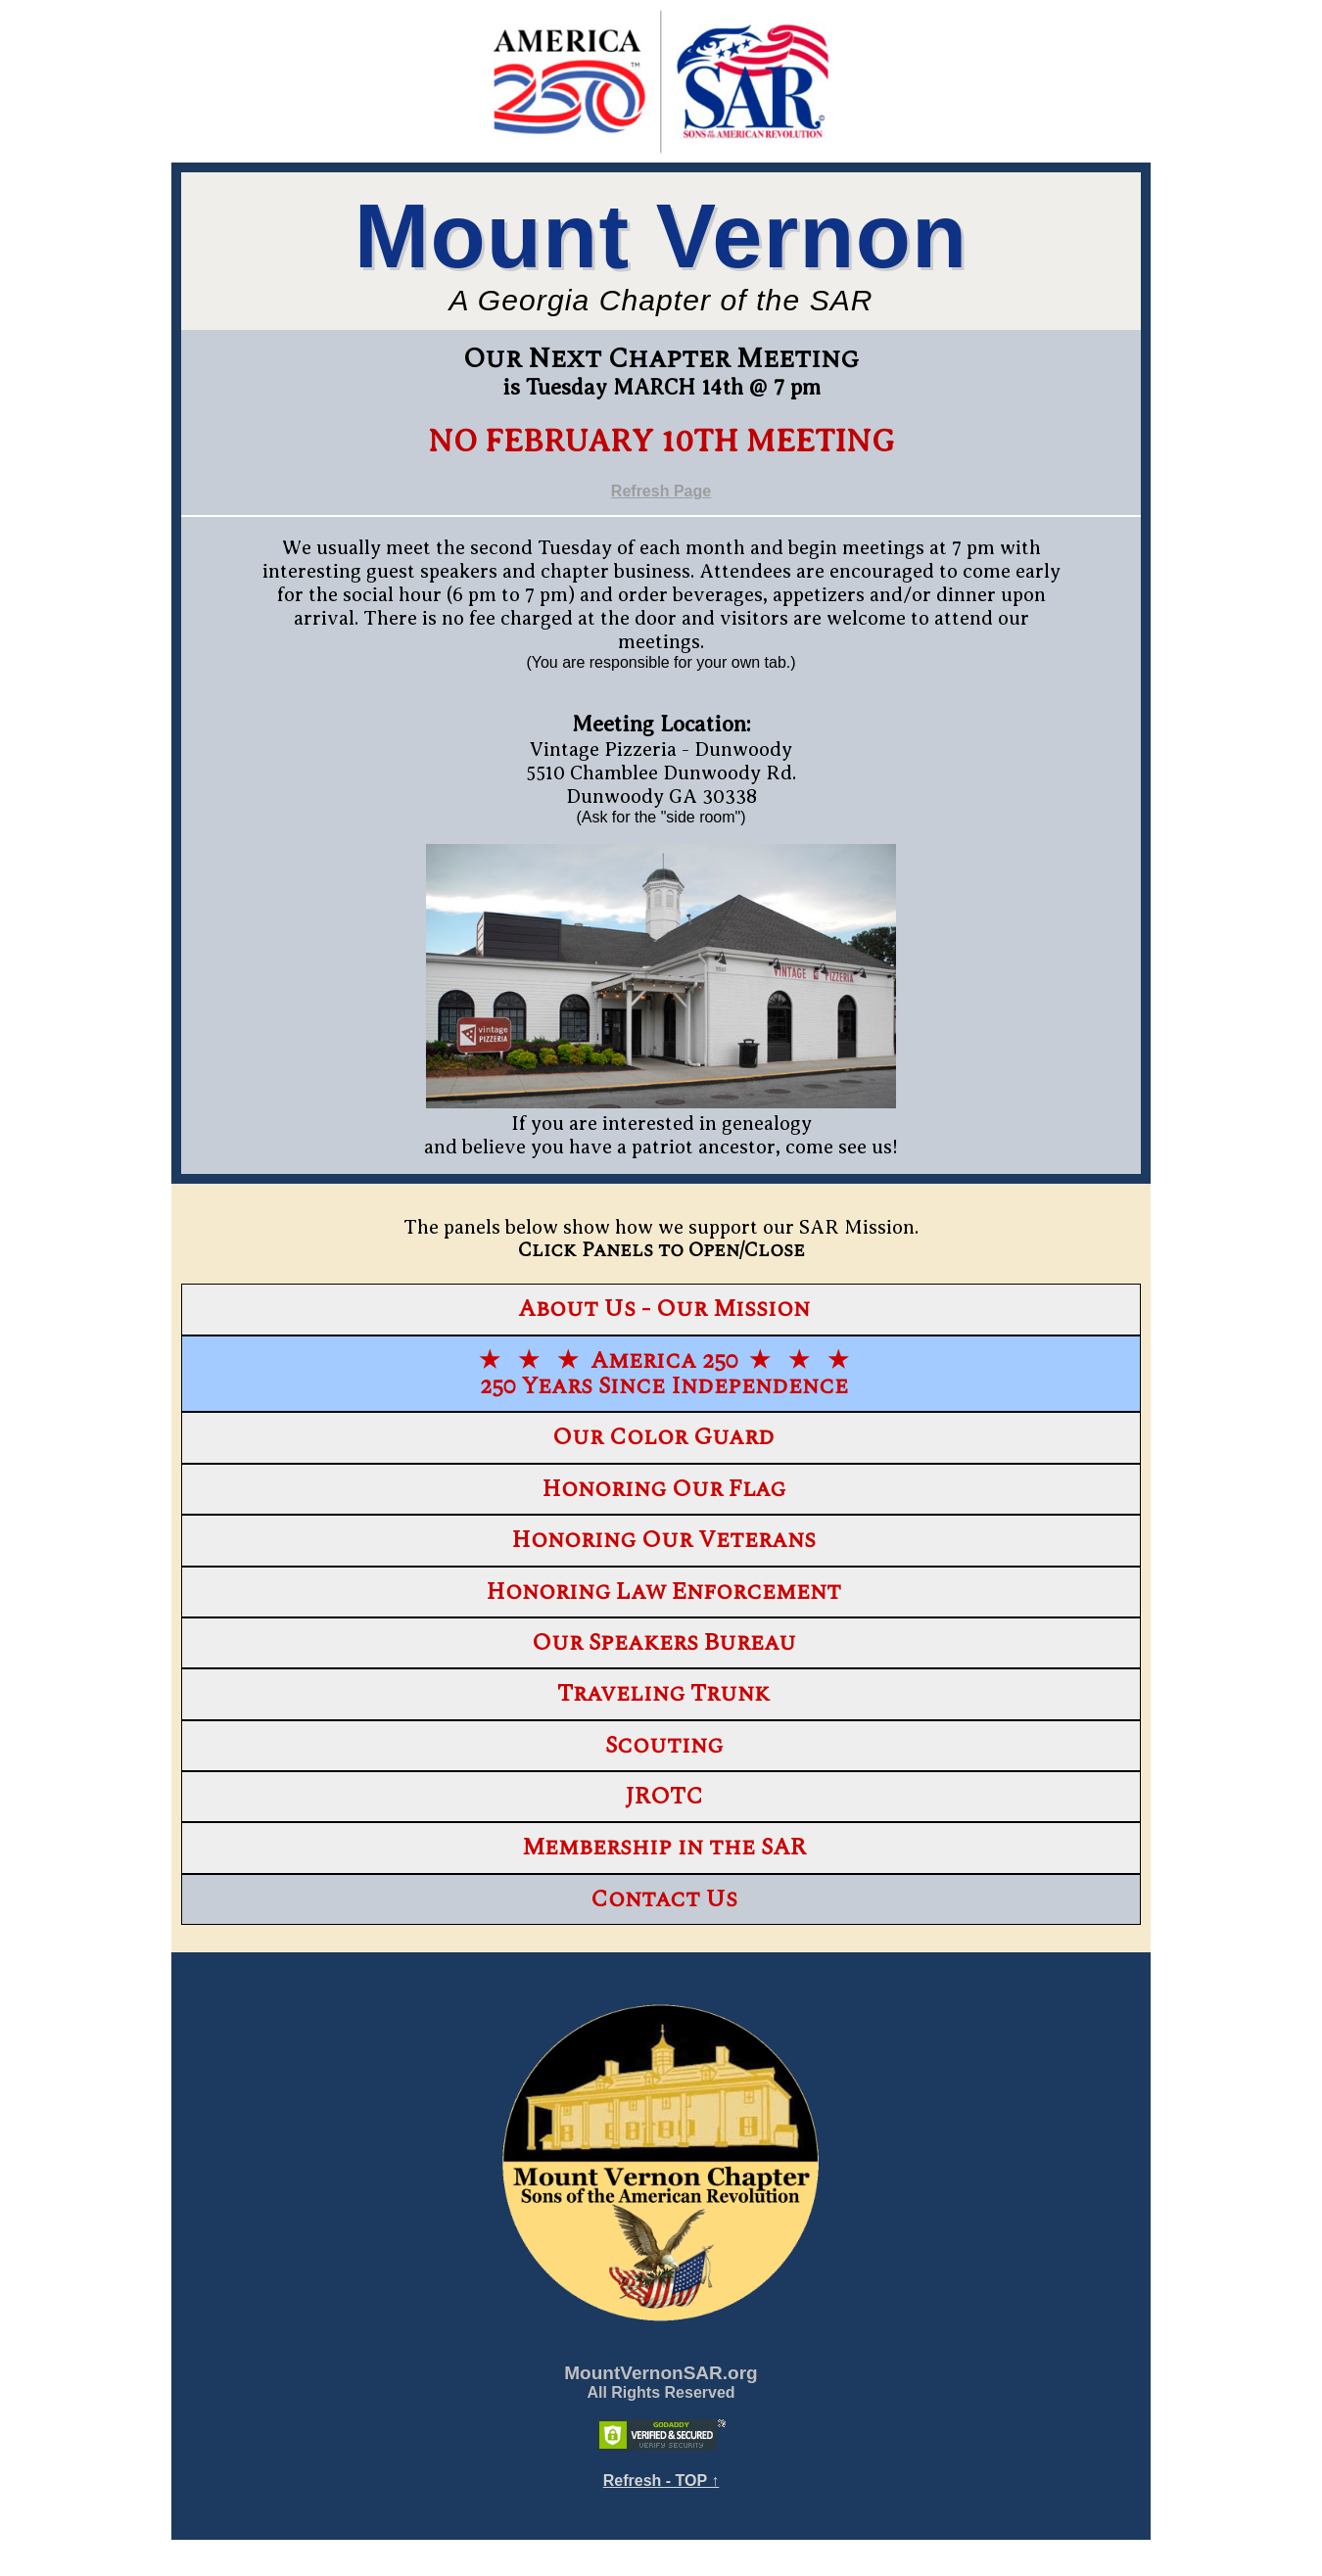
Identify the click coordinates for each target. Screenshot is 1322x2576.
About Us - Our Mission (664, 1309)
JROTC (664, 1796)
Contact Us (663, 1899)
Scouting (664, 1745)
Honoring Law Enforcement (664, 1592)
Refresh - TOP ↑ (661, 2480)
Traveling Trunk (663, 1693)
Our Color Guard (663, 1437)
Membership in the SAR (664, 1847)
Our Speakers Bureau (664, 1643)
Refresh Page (661, 491)
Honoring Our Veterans (664, 1540)
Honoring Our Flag (664, 1489)
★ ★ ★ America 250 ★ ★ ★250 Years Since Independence (664, 1373)
